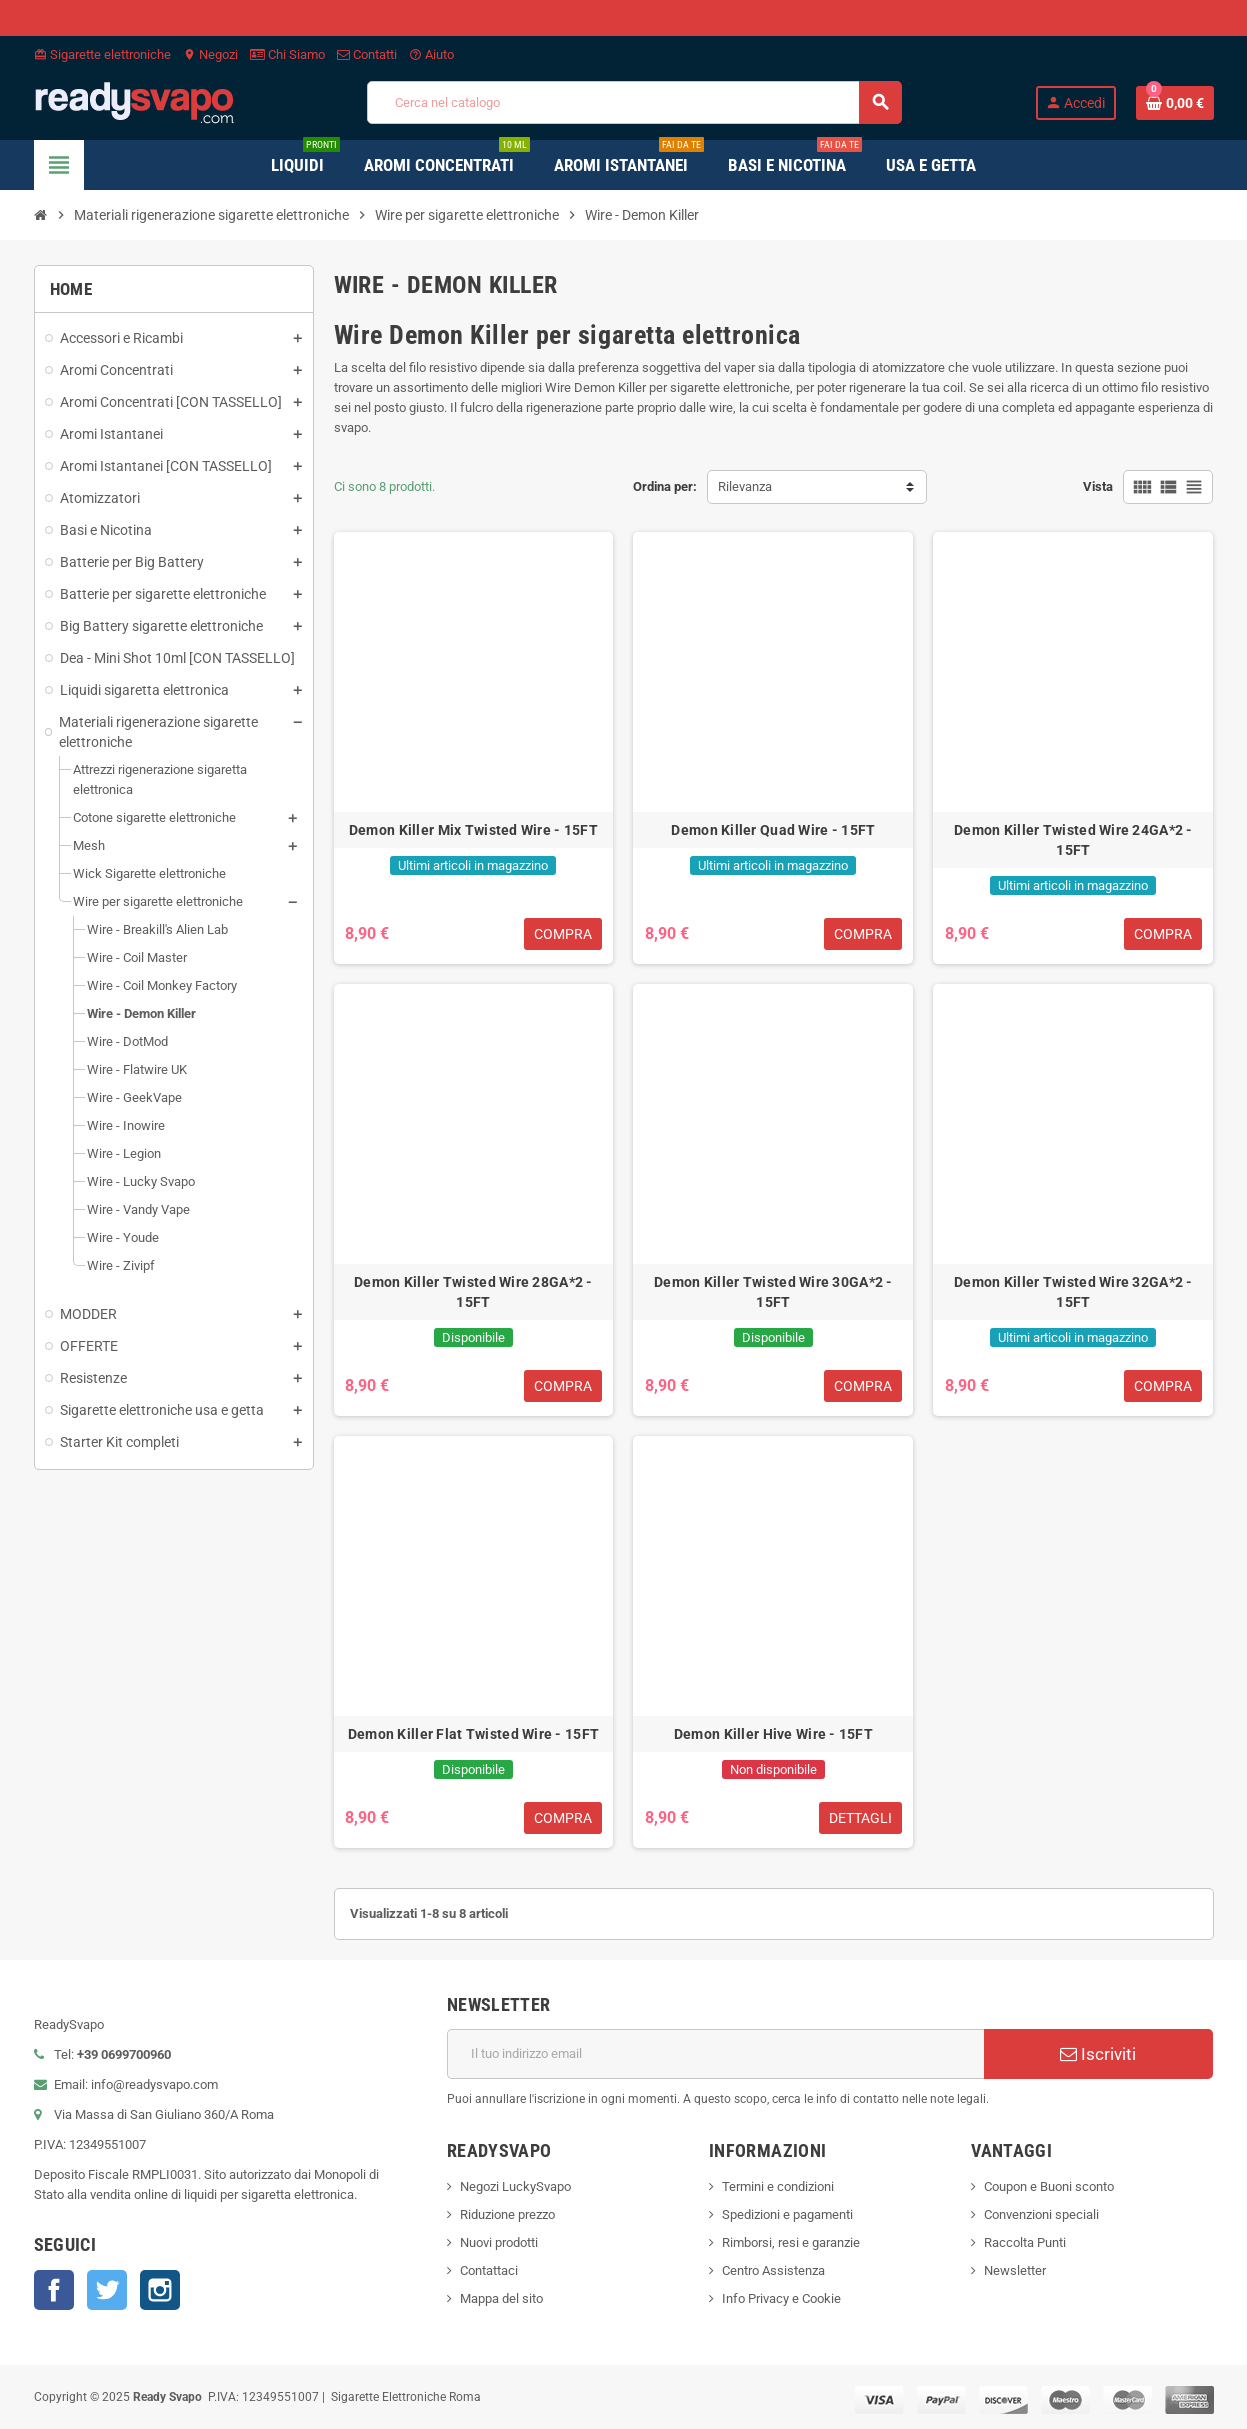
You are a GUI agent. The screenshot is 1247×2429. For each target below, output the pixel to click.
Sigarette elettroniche (102, 54)
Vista (1098, 486)
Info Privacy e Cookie (781, 2298)
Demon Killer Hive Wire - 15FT (773, 1734)
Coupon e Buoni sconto (1049, 2186)
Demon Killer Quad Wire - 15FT (773, 830)
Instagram (160, 2290)
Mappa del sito (501, 2298)
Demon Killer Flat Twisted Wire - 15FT (473, 1734)
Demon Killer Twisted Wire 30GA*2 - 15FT (773, 1292)
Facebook (54, 2290)
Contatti (367, 54)
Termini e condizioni (778, 2186)
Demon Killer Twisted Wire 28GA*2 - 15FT (473, 1292)
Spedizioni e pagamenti (787, 2214)
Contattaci (489, 2270)
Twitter (107, 2290)
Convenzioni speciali (1041, 2214)
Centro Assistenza (773, 2270)
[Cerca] (634, 102)
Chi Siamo (287, 54)
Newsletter (1015, 2270)
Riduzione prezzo (507, 2214)
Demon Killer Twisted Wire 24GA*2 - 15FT (1073, 840)
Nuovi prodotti (499, 2242)
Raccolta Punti (1025, 2242)
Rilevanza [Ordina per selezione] (745, 486)
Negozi (210, 54)
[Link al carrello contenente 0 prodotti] (1175, 103)
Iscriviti (1098, 2054)
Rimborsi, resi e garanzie (791, 2242)
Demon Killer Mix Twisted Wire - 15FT (473, 830)
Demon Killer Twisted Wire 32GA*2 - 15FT (1073, 1292)
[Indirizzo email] (715, 2054)
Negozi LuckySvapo (515, 2186)
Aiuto (431, 54)
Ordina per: (665, 486)
